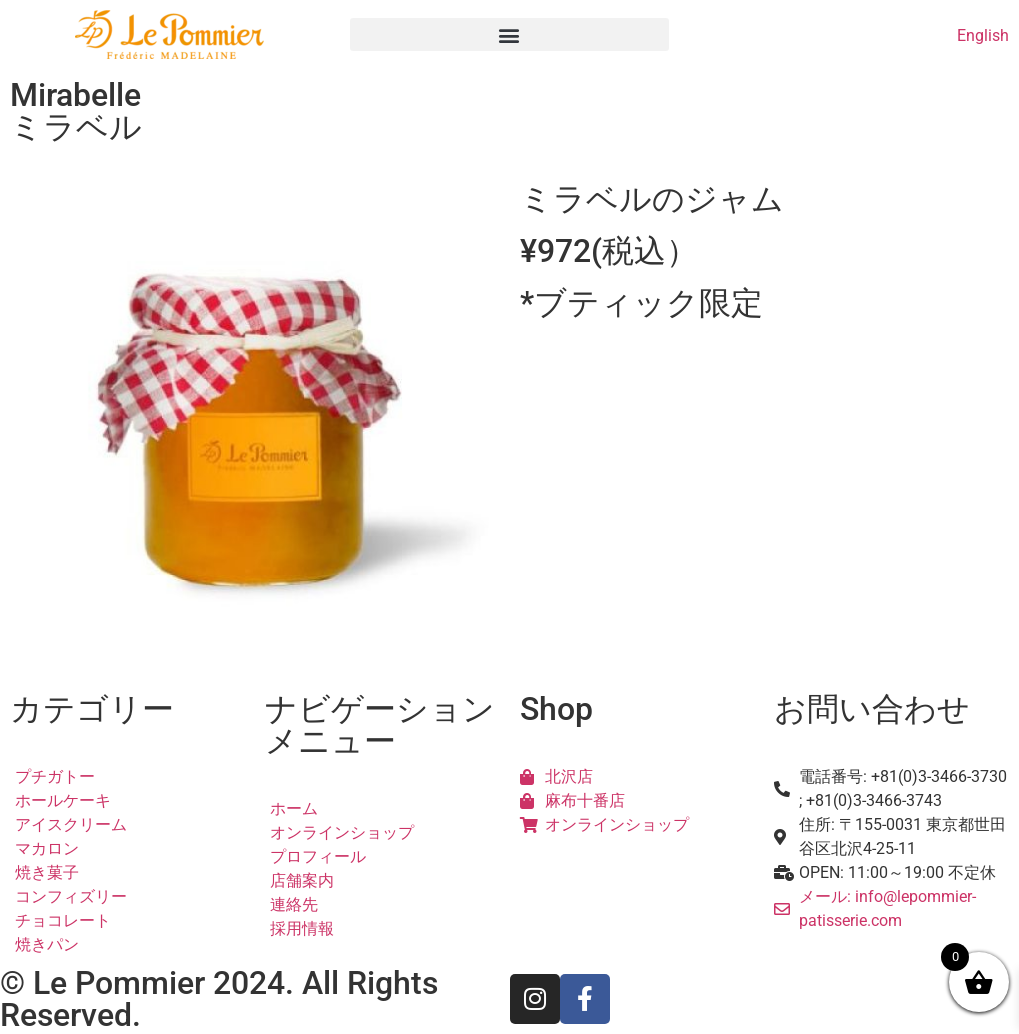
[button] (510, 34)
